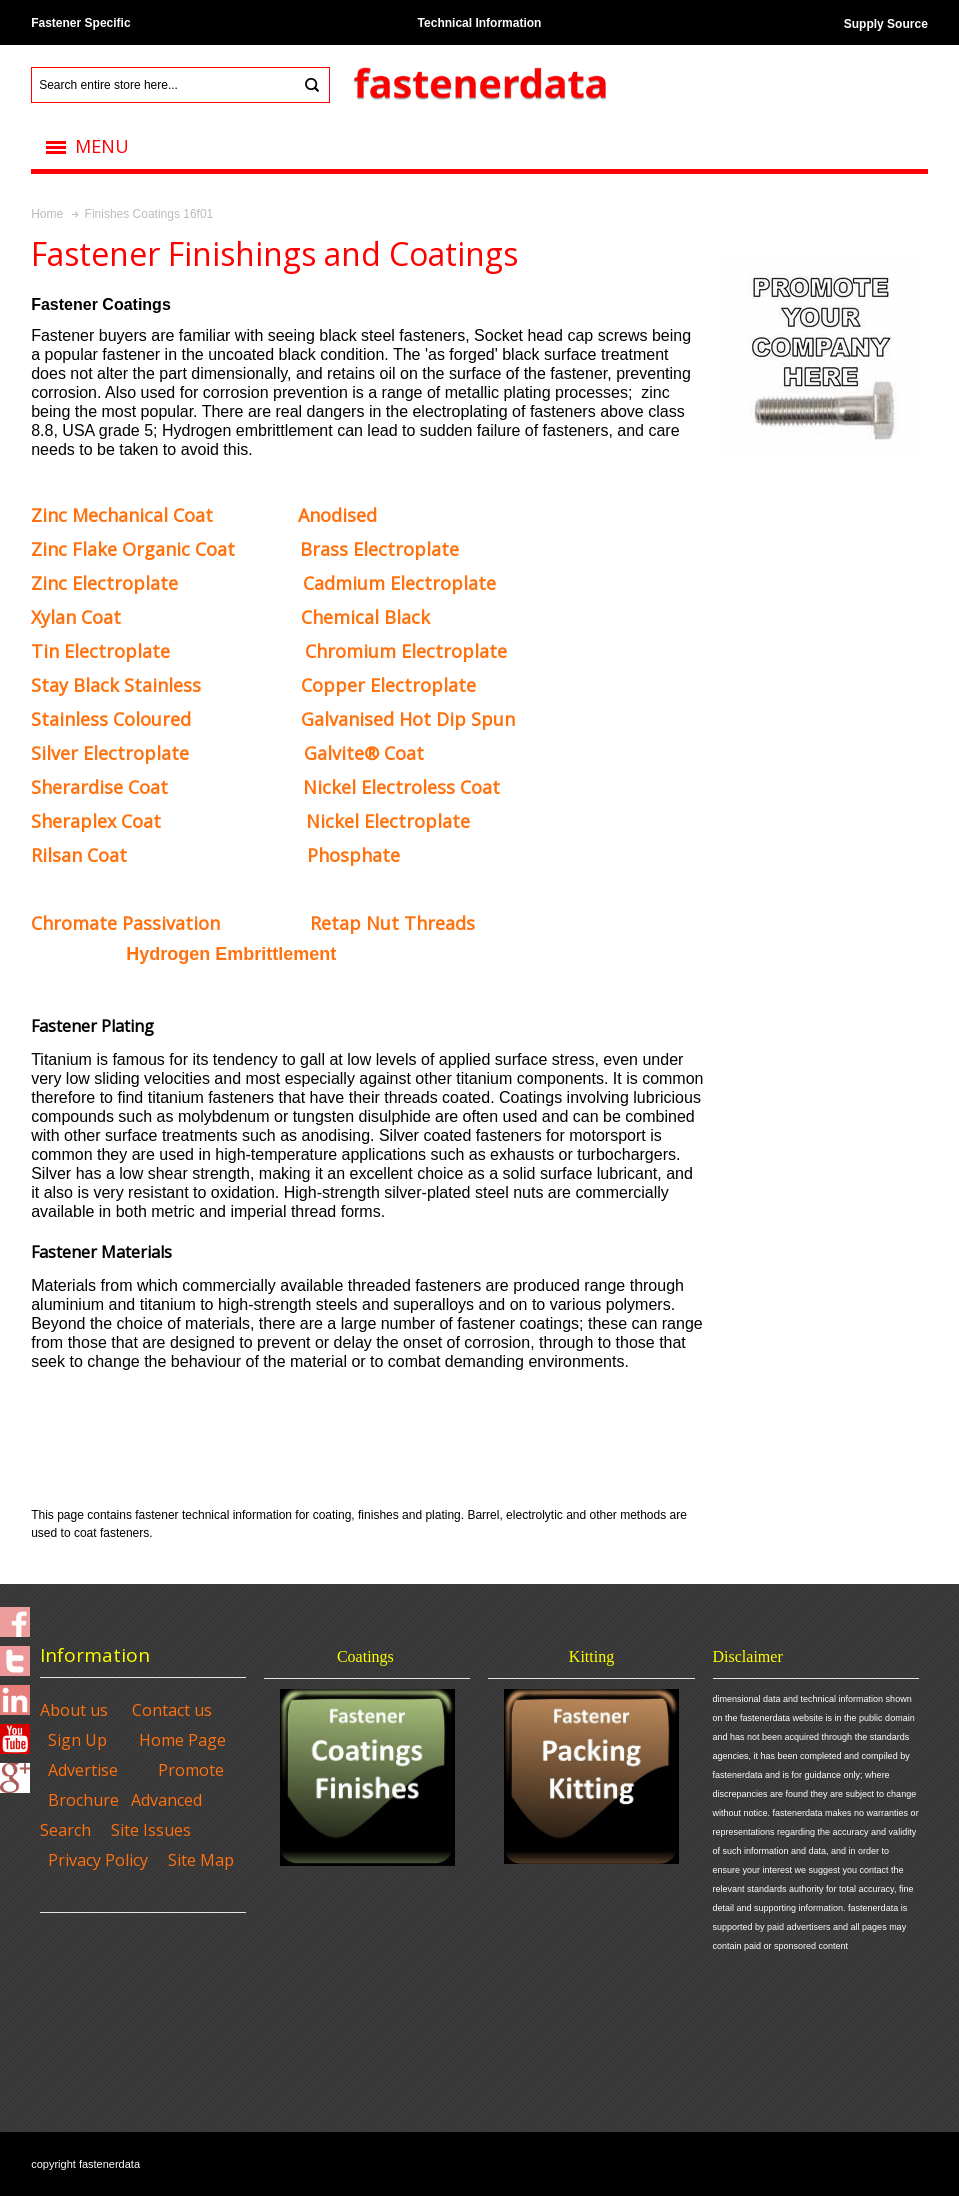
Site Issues (151, 1830)
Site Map (201, 1860)
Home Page (182, 1740)
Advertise (83, 1770)
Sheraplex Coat (96, 821)
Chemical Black (365, 617)
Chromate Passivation (125, 923)
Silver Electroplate (110, 753)
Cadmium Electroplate (399, 583)
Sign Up (77, 1740)
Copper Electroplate (388, 685)
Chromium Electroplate (406, 651)
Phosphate (353, 855)
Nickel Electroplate (388, 821)
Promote (191, 1770)
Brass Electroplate (379, 549)
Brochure (83, 1800)
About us (74, 1710)
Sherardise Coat (99, 787)
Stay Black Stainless (116, 685)
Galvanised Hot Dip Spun (408, 719)
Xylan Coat (76, 617)
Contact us (172, 1710)
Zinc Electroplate (104, 583)
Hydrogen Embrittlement (231, 954)
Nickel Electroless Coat (401, 787)
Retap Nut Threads (392, 923)
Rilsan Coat (79, 855)
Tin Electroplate (100, 651)
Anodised (337, 515)
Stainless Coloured (111, 719)
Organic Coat (133, 549)
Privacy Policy (98, 1860)
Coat (122, 515)
